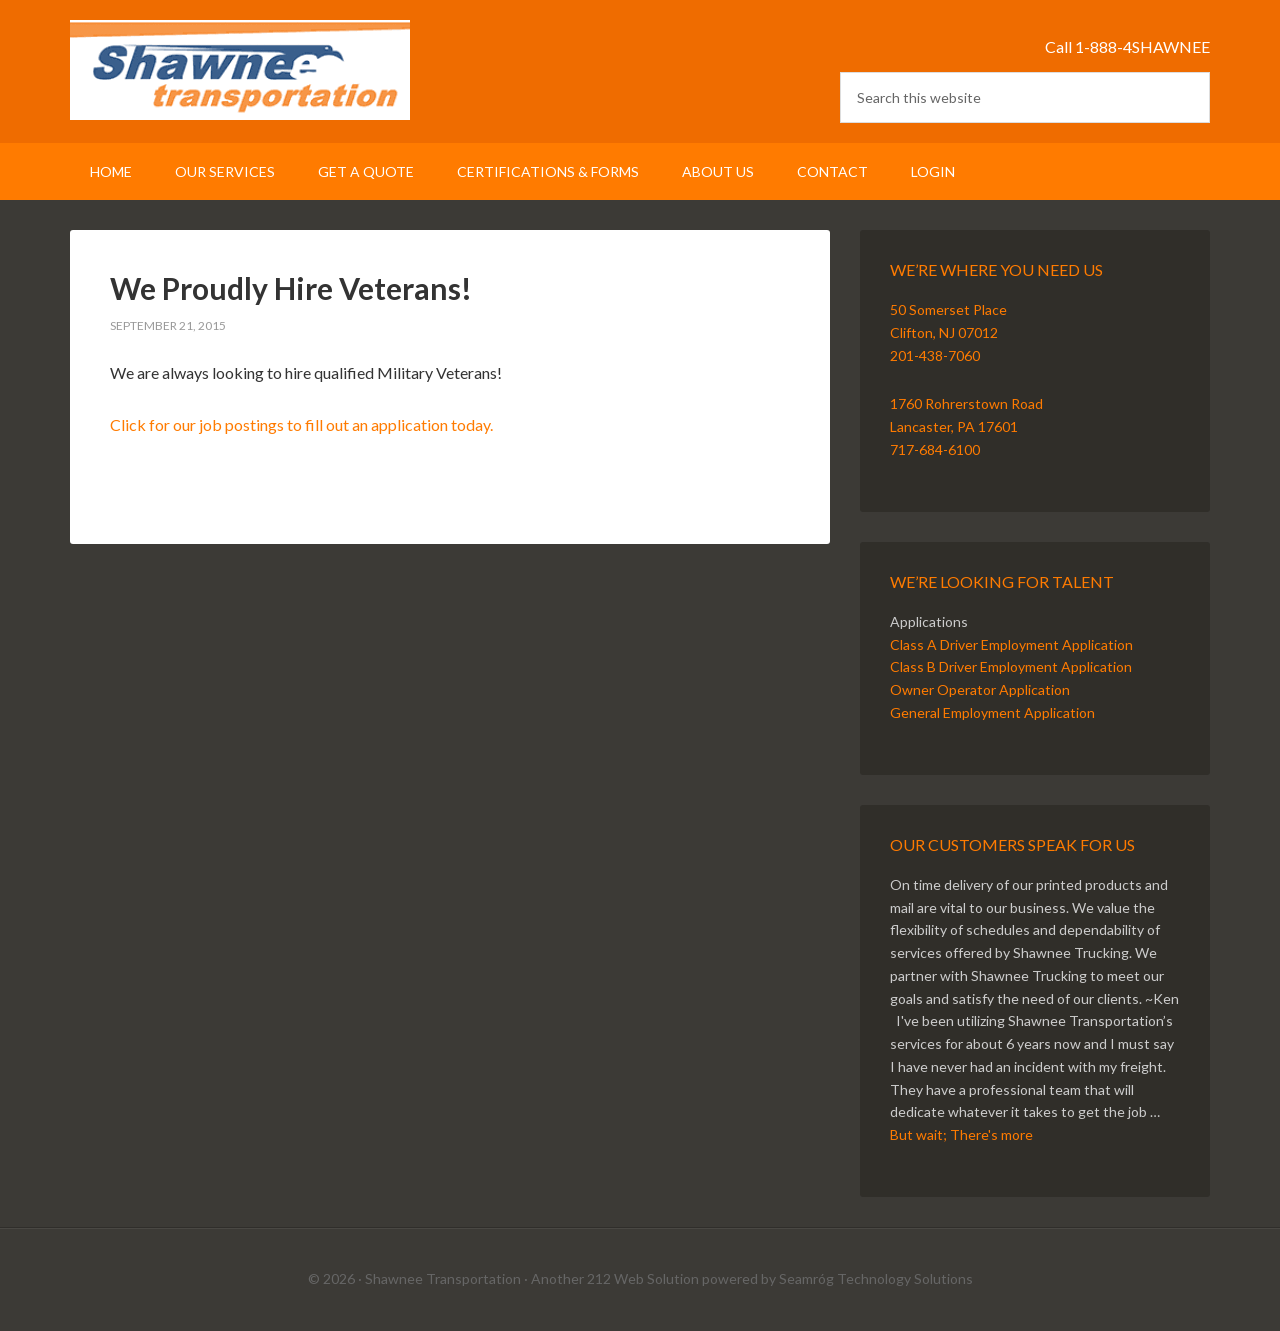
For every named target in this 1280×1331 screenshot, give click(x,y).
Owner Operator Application (980, 689)
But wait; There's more (961, 1134)
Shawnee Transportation (240, 70)
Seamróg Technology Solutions (876, 1278)
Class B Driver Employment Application (1011, 666)
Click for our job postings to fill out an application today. (301, 424)
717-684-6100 (935, 449)
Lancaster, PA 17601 (954, 426)
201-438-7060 (935, 355)
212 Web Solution (643, 1278)
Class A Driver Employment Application (1011, 644)
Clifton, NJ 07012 (944, 332)
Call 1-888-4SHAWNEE (1127, 46)
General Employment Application (992, 712)
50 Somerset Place (948, 309)
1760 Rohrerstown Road (966, 403)
